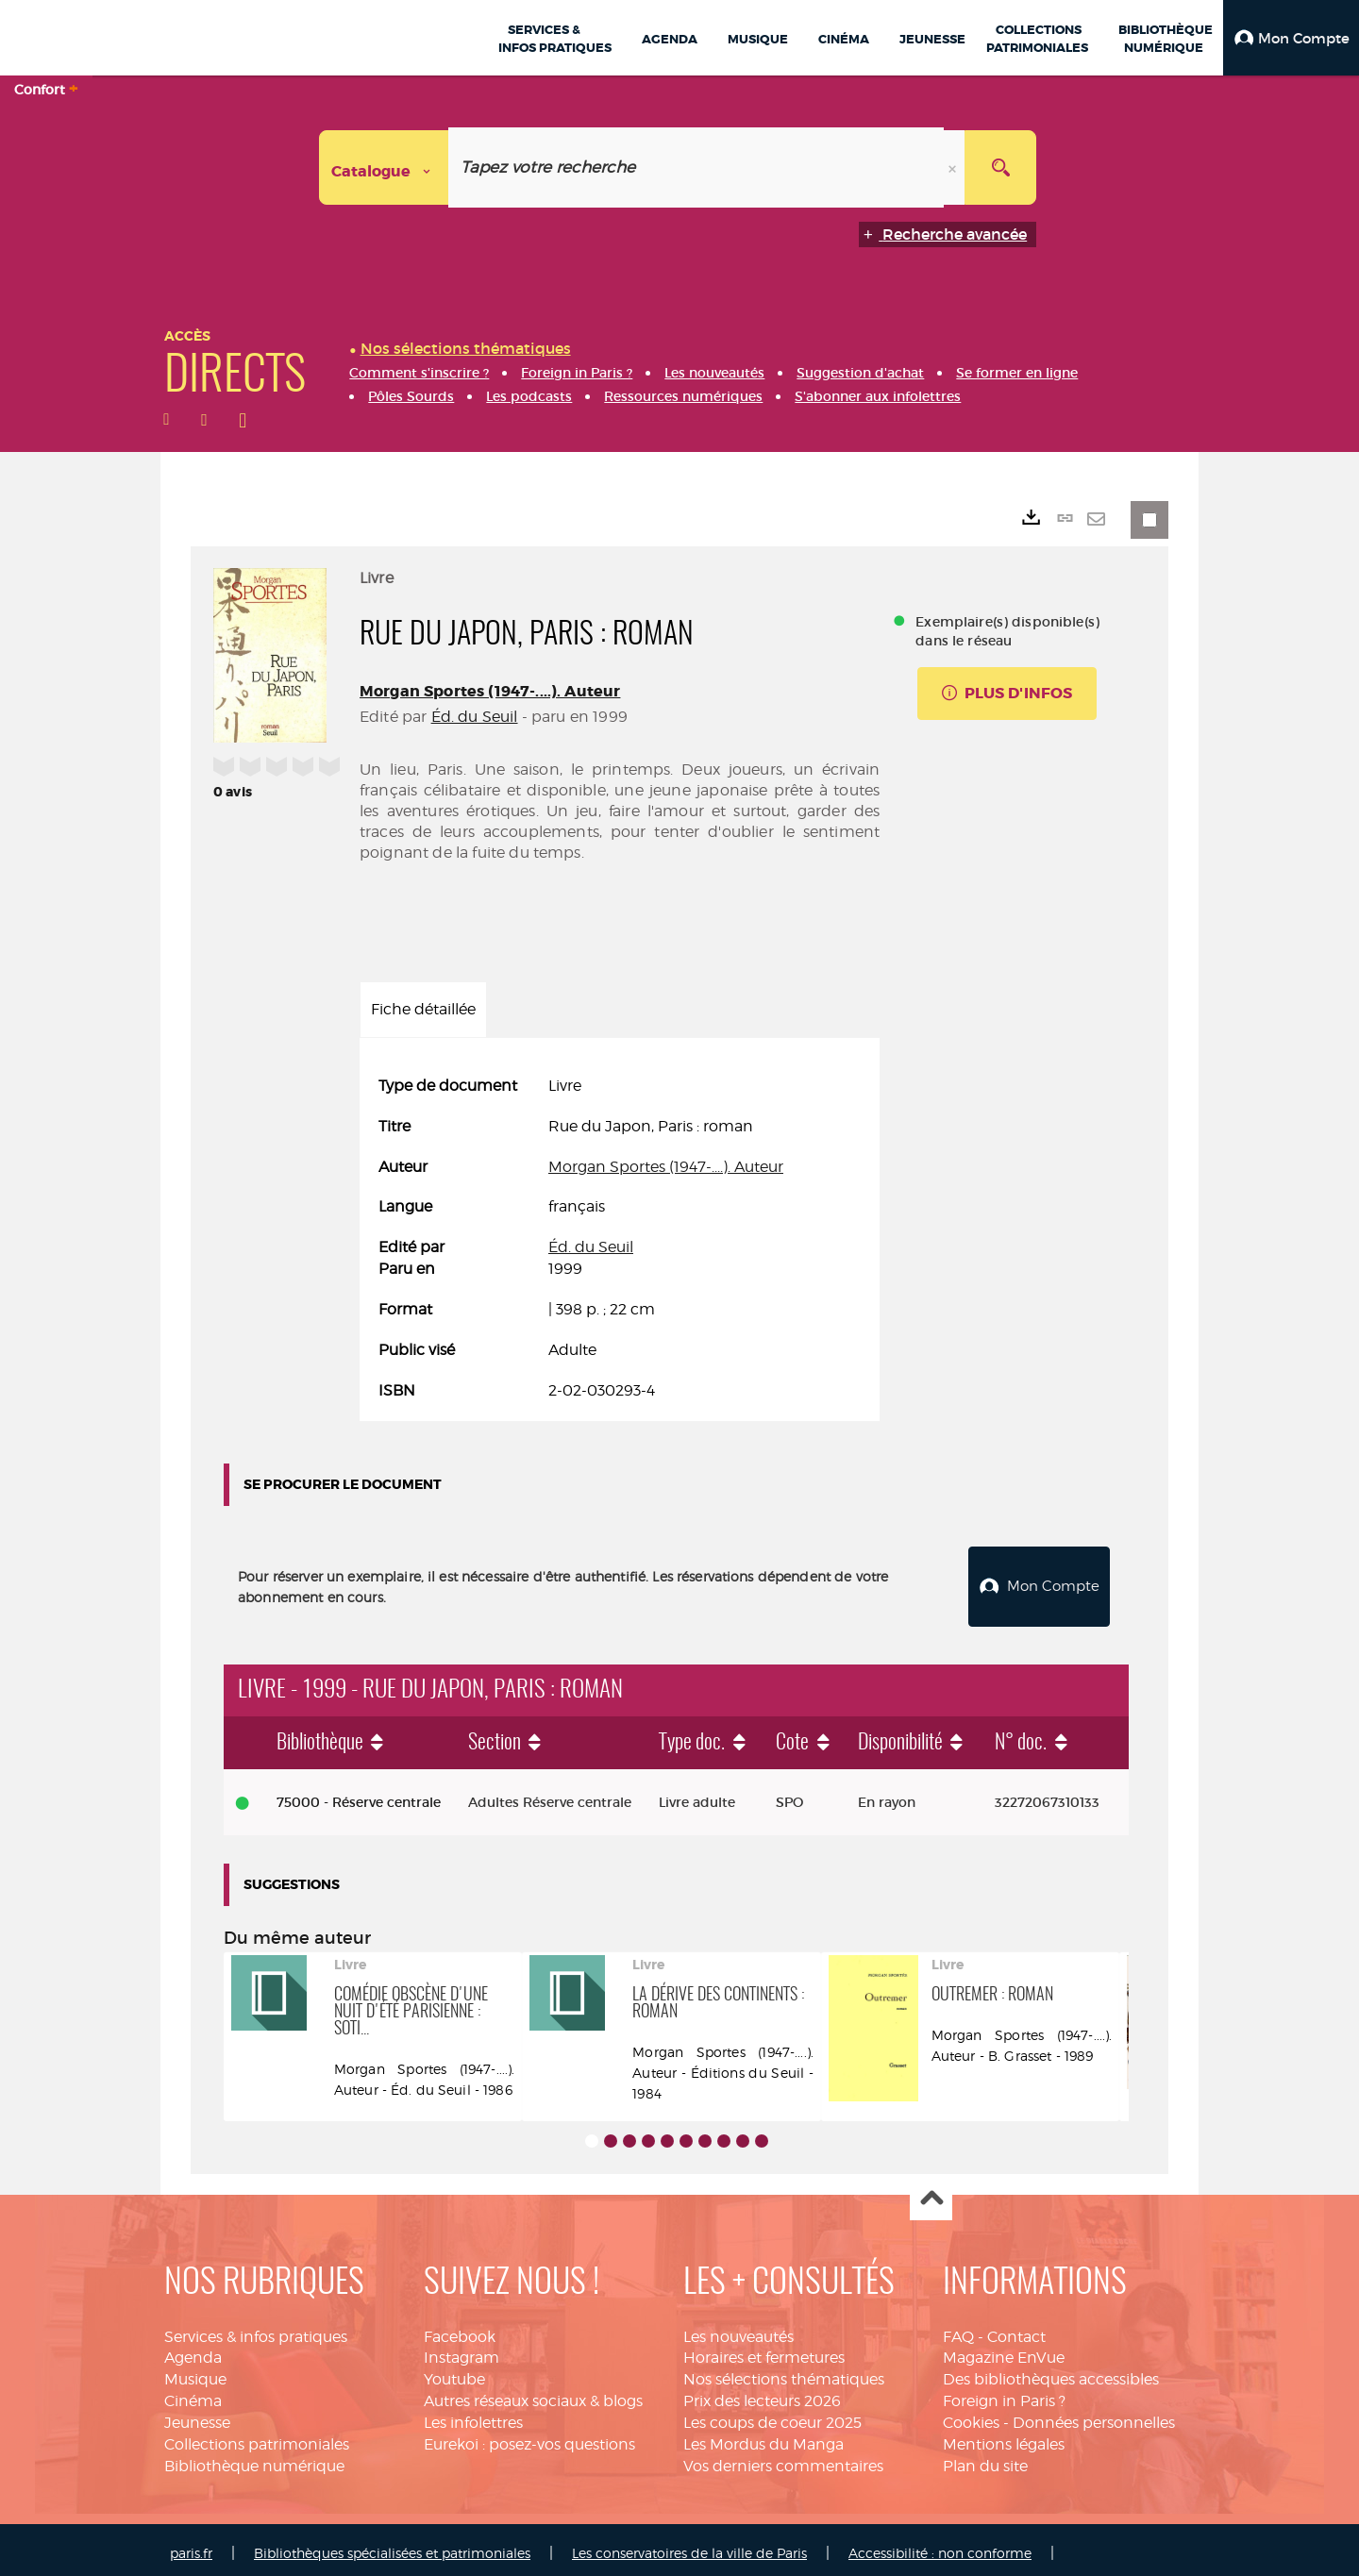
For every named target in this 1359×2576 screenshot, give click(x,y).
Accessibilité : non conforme (940, 2546)
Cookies (971, 2415)
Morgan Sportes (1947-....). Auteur (490, 691)
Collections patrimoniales (256, 2437)
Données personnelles (1094, 2415)
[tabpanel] (619, 1239)
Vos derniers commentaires (783, 2458)
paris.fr (191, 2546)
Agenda (193, 2350)
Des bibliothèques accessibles (1051, 2372)
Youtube (454, 2372)
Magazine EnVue (1004, 2350)
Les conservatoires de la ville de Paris (689, 2546)
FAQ (958, 2329)
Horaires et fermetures (764, 2350)
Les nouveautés (738, 2329)
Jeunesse (197, 2415)
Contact (1016, 2329)
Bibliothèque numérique (254, 2458)
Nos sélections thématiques (783, 2372)
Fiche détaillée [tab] (423, 1009)
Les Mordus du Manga (763, 2437)
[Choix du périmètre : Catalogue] (384, 167)
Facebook (459, 2329)
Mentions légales (1004, 2437)
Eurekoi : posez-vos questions (529, 2437)
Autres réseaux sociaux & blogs (533, 2393)
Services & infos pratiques (255, 2329)
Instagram (461, 2350)
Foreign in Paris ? (1004, 2393)
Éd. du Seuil (474, 717)
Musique (195, 2372)
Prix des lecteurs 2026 (762, 2393)
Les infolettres (473, 2415)
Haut (931, 2192)
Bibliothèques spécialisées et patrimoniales (392, 2546)
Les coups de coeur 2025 (772, 2415)
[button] (1291, 37)
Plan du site (985, 2458)
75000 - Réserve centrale (359, 1794)
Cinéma (193, 2393)
